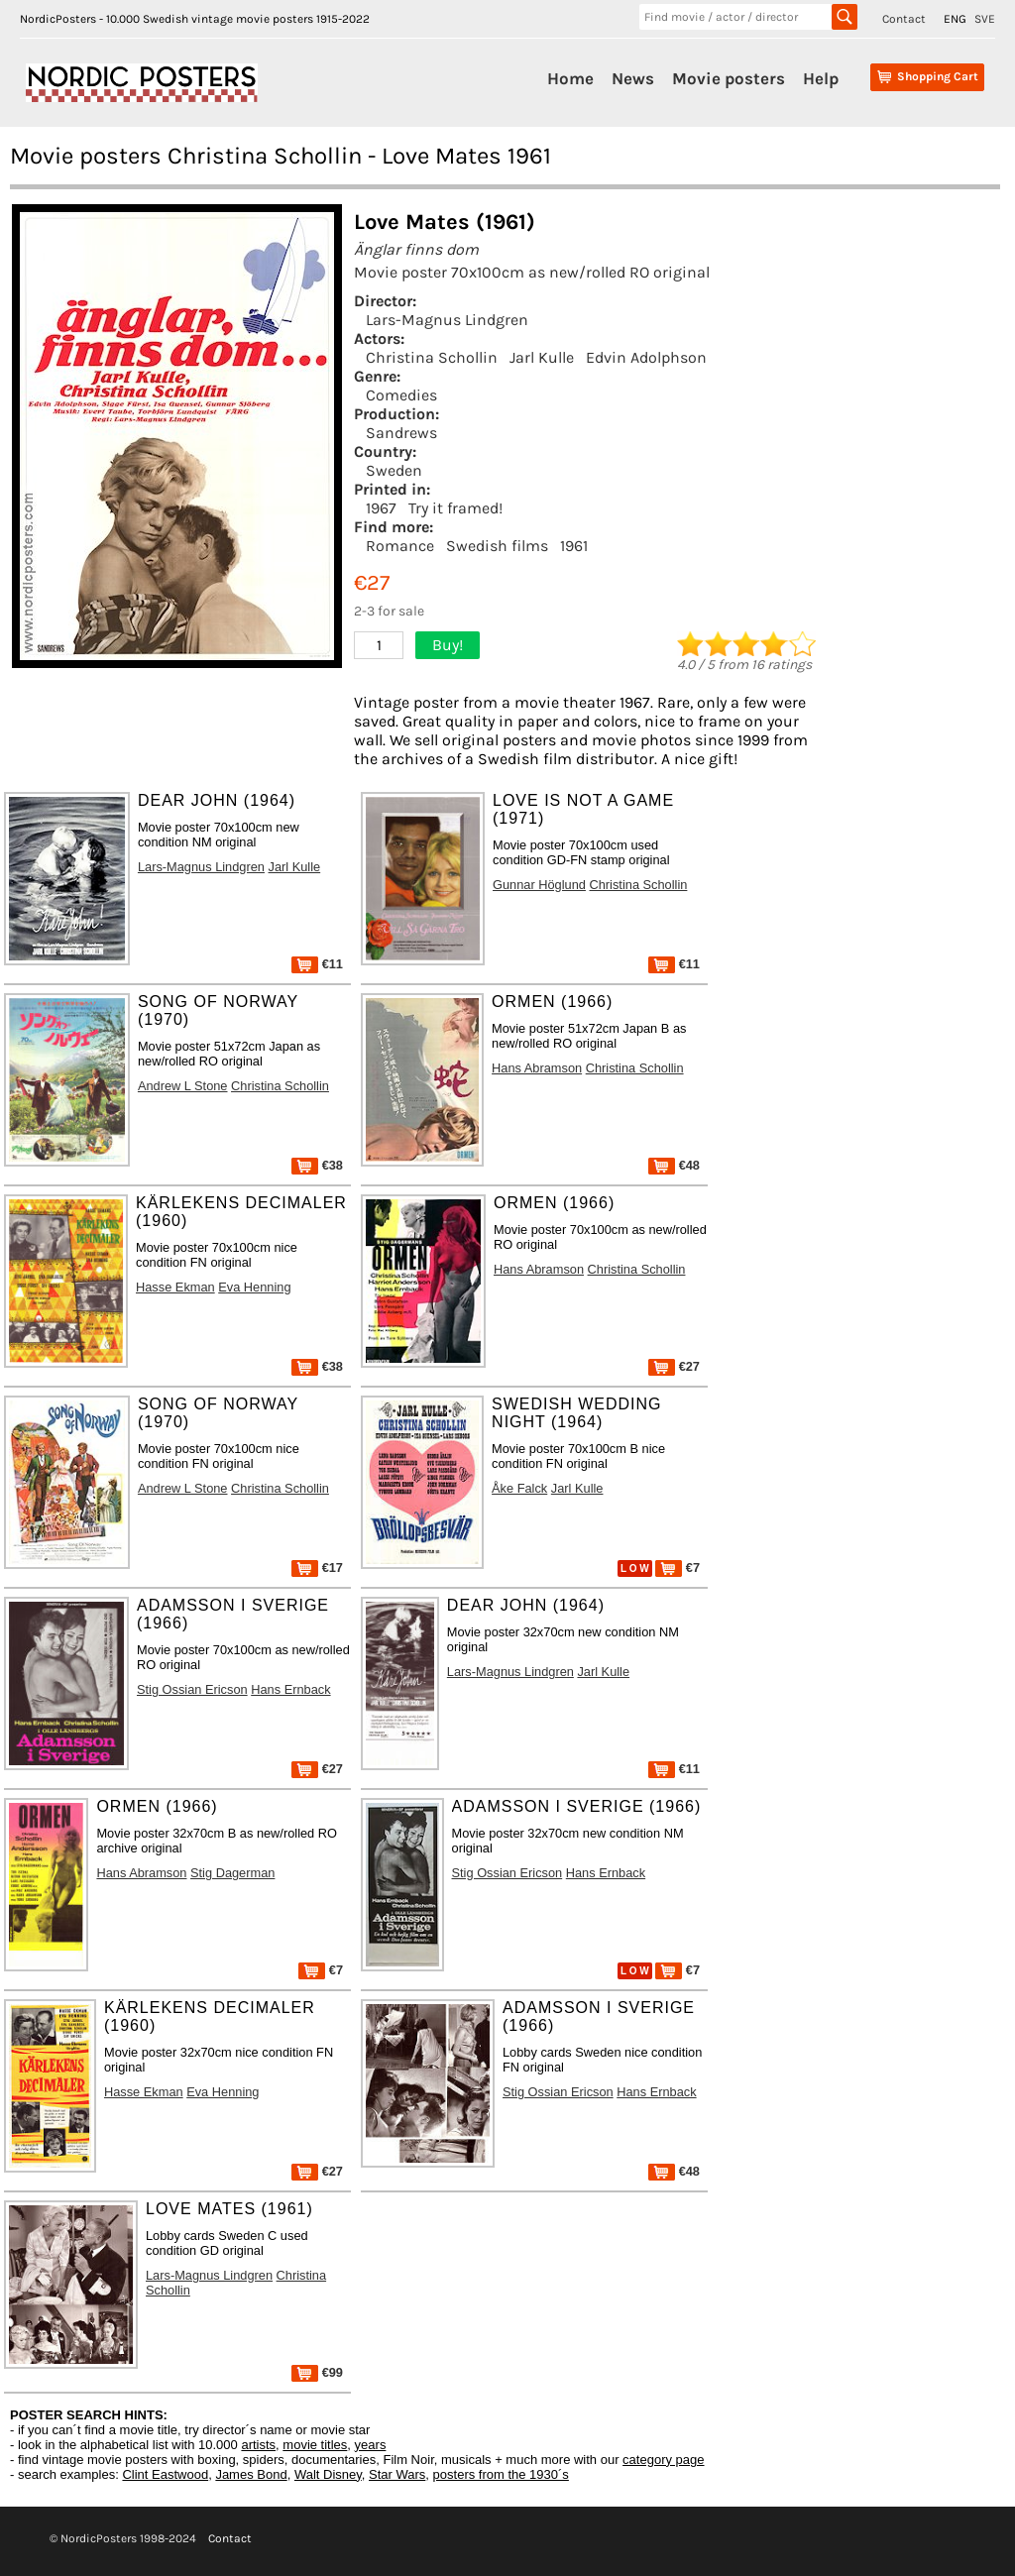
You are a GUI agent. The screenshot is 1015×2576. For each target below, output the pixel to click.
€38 (317, 1165)
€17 (317, 1567)
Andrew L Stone (183, 1085)
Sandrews (401, 432)
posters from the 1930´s (501, 2474)
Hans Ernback (290, 1689)
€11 (317, 963)
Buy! (447, 644)
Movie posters (728, 78)
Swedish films (497, 545)
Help (821, 78)
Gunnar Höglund (539, 884)
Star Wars (397, 2474)
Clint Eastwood (165, 2474)
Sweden (394, 470)
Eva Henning (254, 1287)
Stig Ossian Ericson (192, 1689)
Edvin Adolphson (646, 357)
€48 (674, 1165)
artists (258, 2444)
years (371, 2444)
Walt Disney (328, 2474)
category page (663, 2459)
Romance (400, 545)
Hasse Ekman (175, 1287)
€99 (317, 2372)
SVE (984, 19)
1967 (381, 508)
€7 (677, 1567)
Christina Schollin (432, 357)
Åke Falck (519, 1488)
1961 (574, 545)
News (633, 78)
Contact (904, 19)
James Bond (250, 2474)
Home (570, 78)
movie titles (314, 2444)
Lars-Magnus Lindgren (447, 319)
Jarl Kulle (541, 357)
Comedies (401, 395)
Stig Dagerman (232, 1872)
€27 (674, 1366)
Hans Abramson (537, 1068)
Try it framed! (455, 508)
